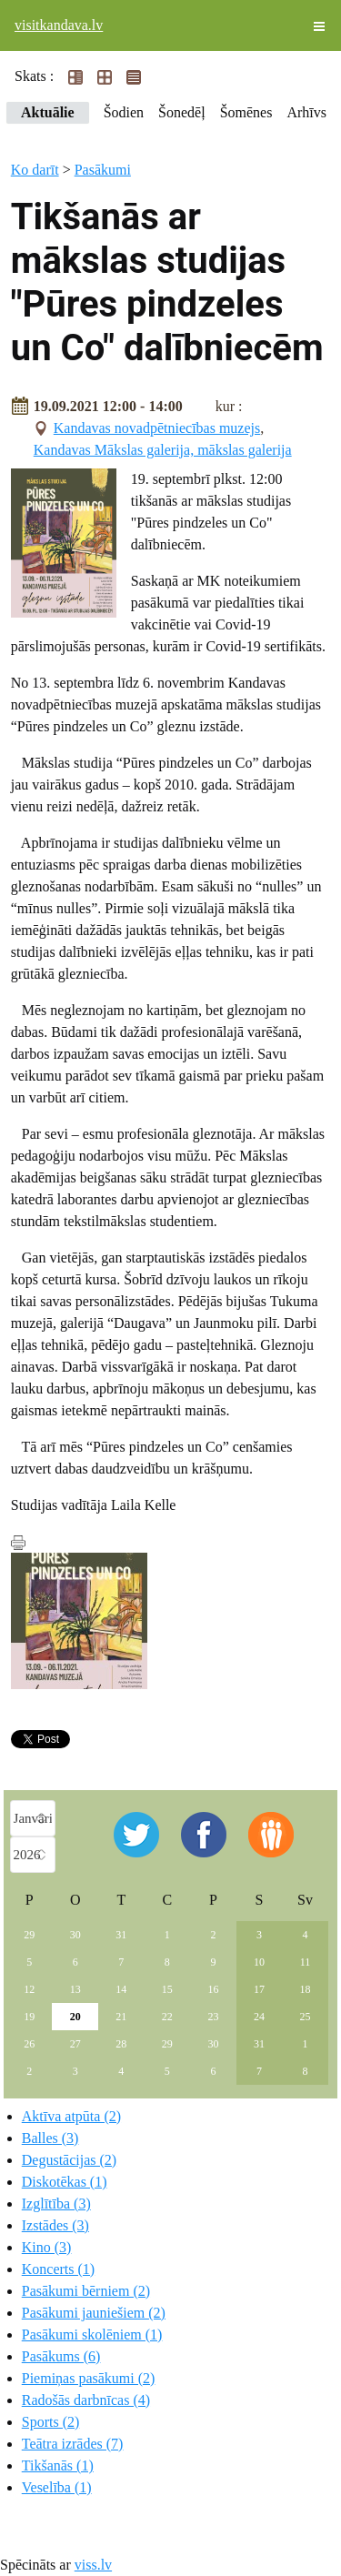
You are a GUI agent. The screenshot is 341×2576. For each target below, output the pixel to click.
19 (29, 2016)
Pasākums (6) (61, 2356)
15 (167, 1989)
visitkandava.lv (59, 25)
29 (29, 1934)
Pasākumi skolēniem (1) (92, 2334)
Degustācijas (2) (69, 2160)
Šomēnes (246, 112)
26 (29, 2044)
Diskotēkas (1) (64, 2181)
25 (304, 2016)
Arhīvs (306, 112)
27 (75, 2044)
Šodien (124, 112)
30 (75, 1934)
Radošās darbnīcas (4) (86, 2400)
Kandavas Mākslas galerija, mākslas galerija (163, 450)
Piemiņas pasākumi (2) (88, 2378)
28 (120, 2044)
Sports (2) (51, 2422)
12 (29, 1989)
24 (259, 2016)
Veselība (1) (57, 2487)
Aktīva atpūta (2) (71, 2116)
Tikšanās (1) (58, 2465)
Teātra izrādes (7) (73, 2443)
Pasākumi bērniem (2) (86, 2291)
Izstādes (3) (55, 2225)
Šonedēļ (182, 112)
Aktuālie (48, 112)
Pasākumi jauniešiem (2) (93, 2312)
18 (304, 1989)
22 (167, 2016)
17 (259, 1989)
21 (120, 2016)
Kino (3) (47, 2247)
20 (75, 2016)
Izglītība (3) (56, 2203)
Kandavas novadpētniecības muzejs (157, 428)
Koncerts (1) (58, 2269)
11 (305, 1962)
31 (120, 1934)
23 (212, 2016)
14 (120, 1989)
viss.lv (93, 2564)
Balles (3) (50, 2138)
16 (212, 1989)
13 (75, 1989)
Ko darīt (35, 169)
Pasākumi (103, 169)
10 (259, 1962)
